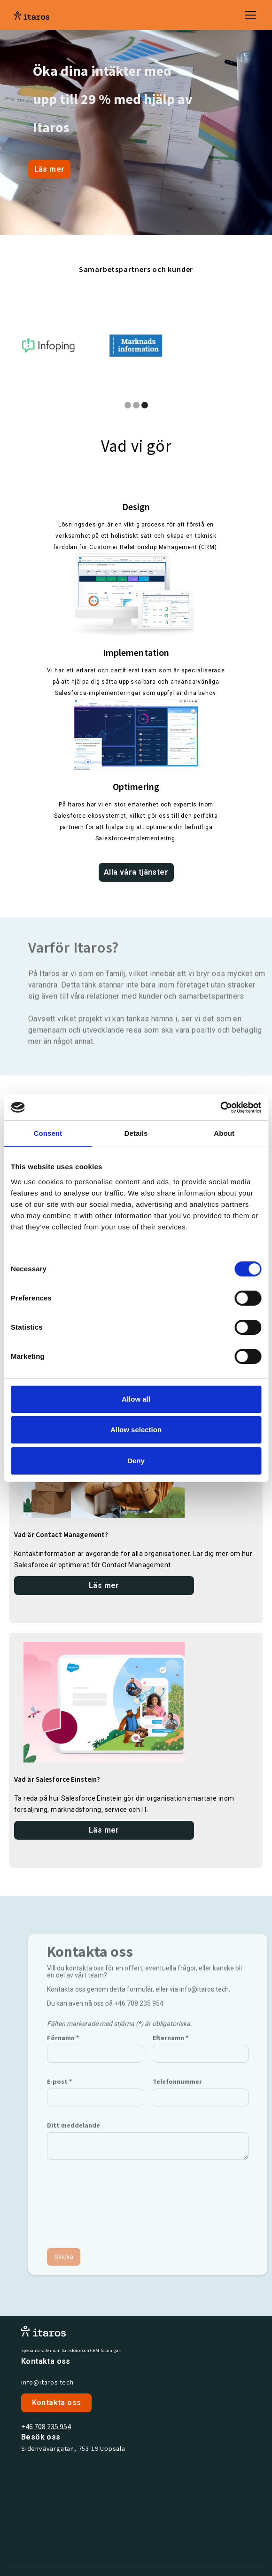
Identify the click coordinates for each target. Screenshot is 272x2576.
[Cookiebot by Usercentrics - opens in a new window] (220, 1107)
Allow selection (136, 1430)
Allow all (136, 1399)
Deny (136, 1461)
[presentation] (85, 2205)
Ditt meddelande (73, 2133)
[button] (248, 15)
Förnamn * (63, 2045)
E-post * (59, 2089)
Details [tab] (136, 1133)
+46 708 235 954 (46, 2426)
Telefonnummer (177, 2089)
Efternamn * (170, 2045)
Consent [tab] (47, 1133)
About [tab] (224, 1133)
